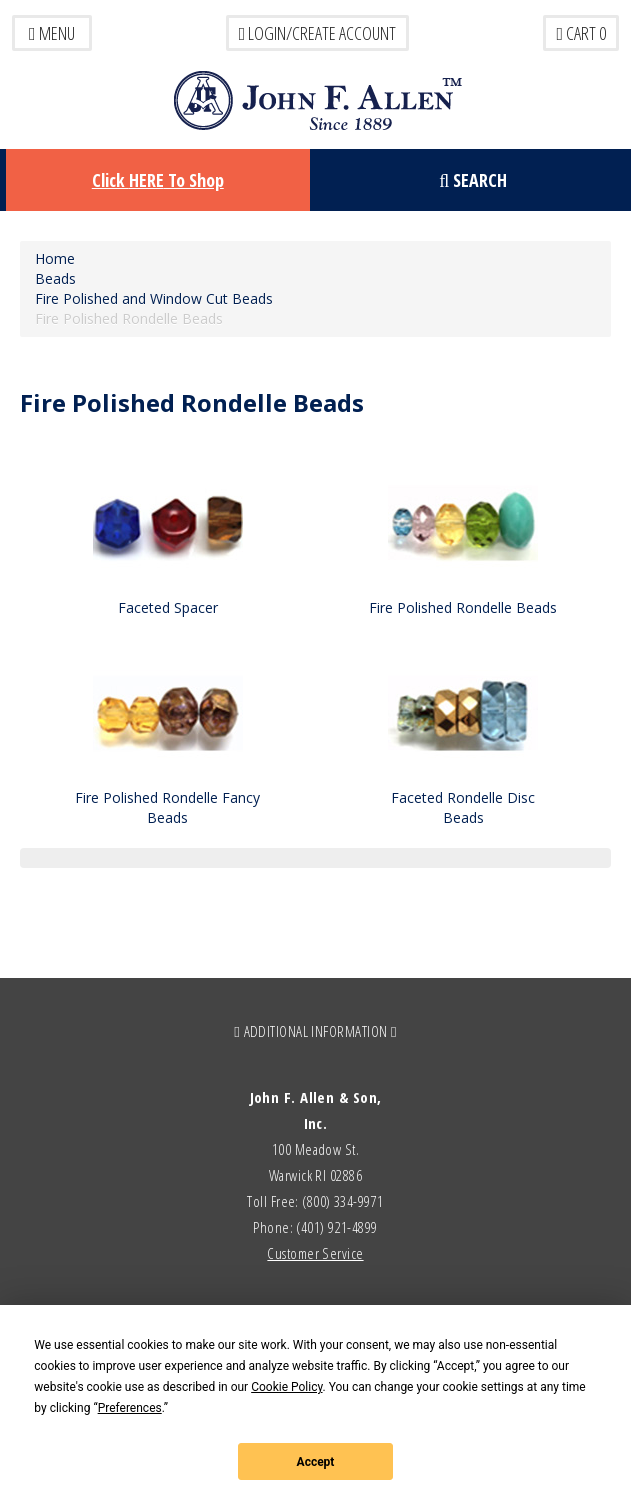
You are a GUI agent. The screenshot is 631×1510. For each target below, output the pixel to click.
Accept (316, 1462)
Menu (52, 33)
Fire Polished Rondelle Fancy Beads (167, 807)
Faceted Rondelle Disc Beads (463, 807)
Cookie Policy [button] (286, 1387)
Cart (581, 33)
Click (158, 180)
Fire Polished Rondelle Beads (463, 607)
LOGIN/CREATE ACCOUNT (318, 33)
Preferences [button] (130, 1408)
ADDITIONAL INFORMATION (315, 1031)
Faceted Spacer (168, 607)
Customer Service (315, 1253)
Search (473, 180)
